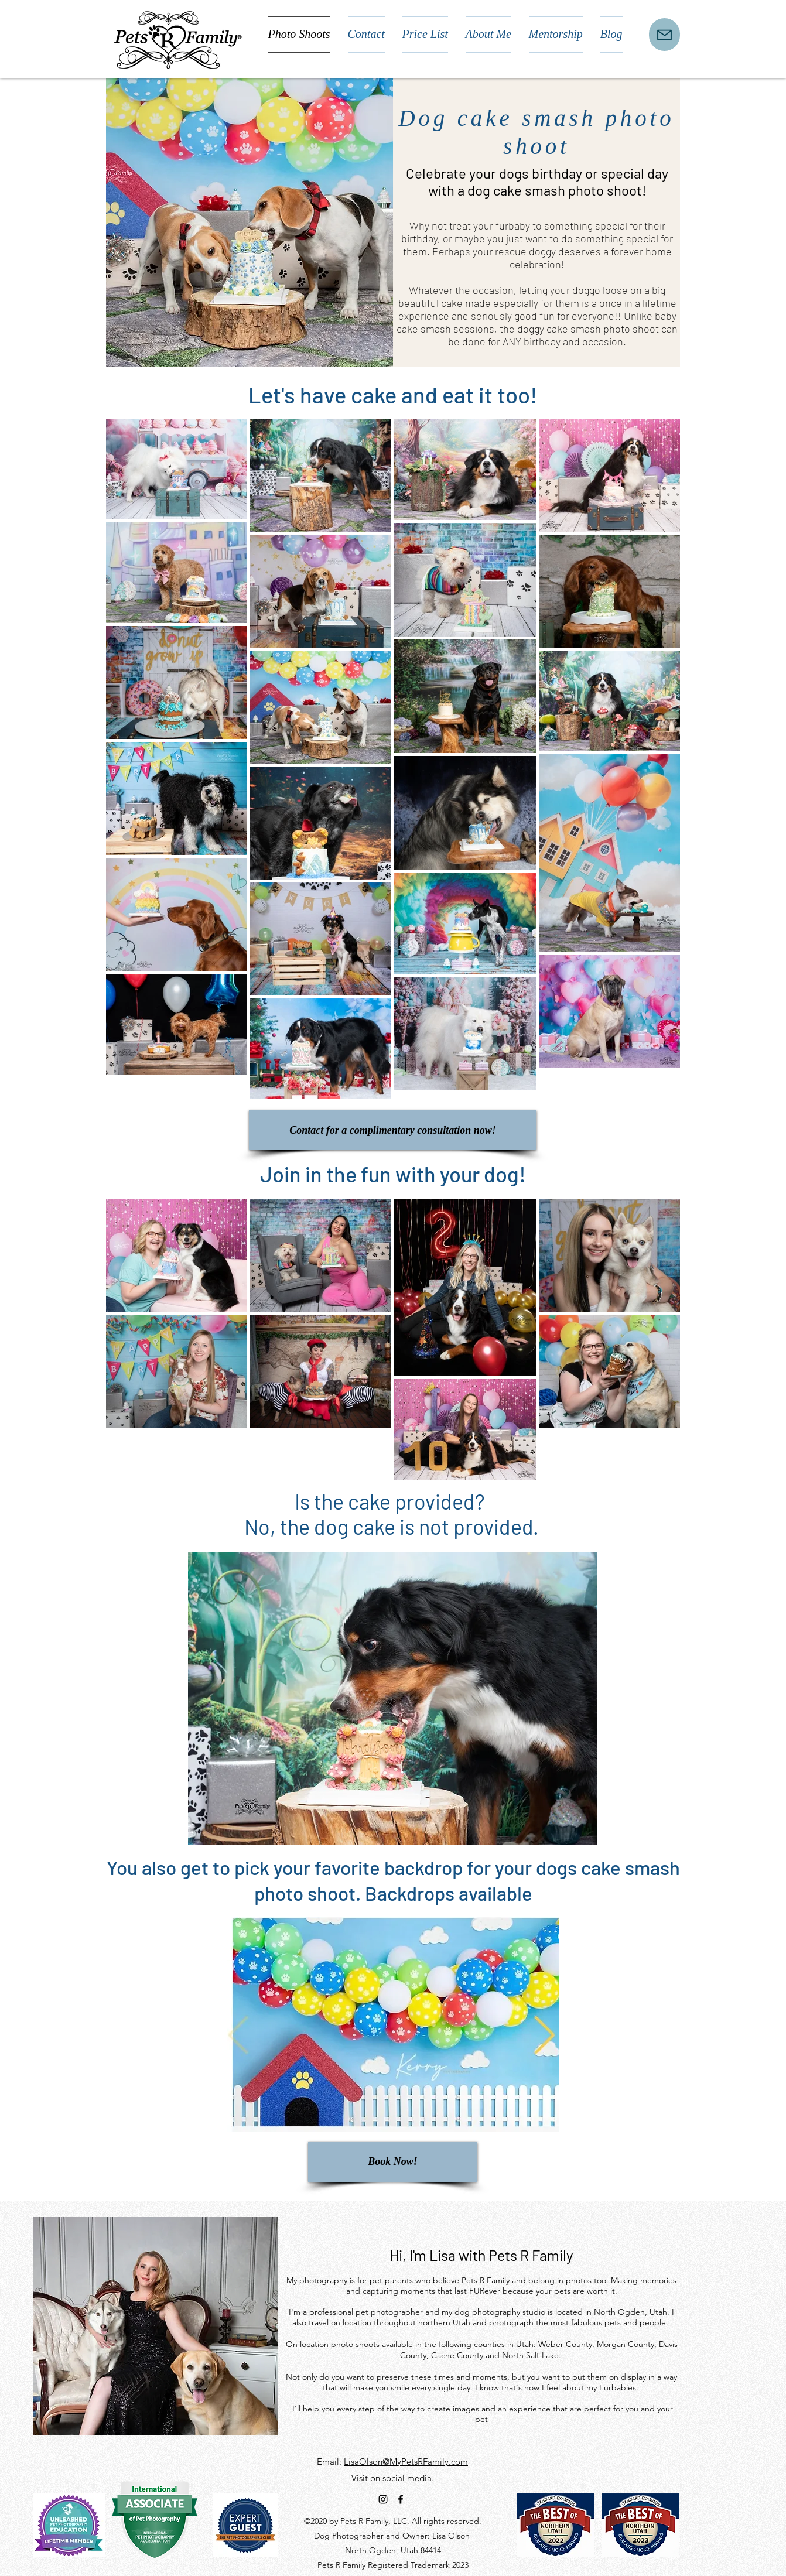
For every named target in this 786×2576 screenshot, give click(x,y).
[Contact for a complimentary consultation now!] (392, 1130)
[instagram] (383, 2499)
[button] (393, 2024)
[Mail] (664, 34)
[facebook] (400, 2499)
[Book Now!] (392, 2162)
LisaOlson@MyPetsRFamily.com (406, 2461)
